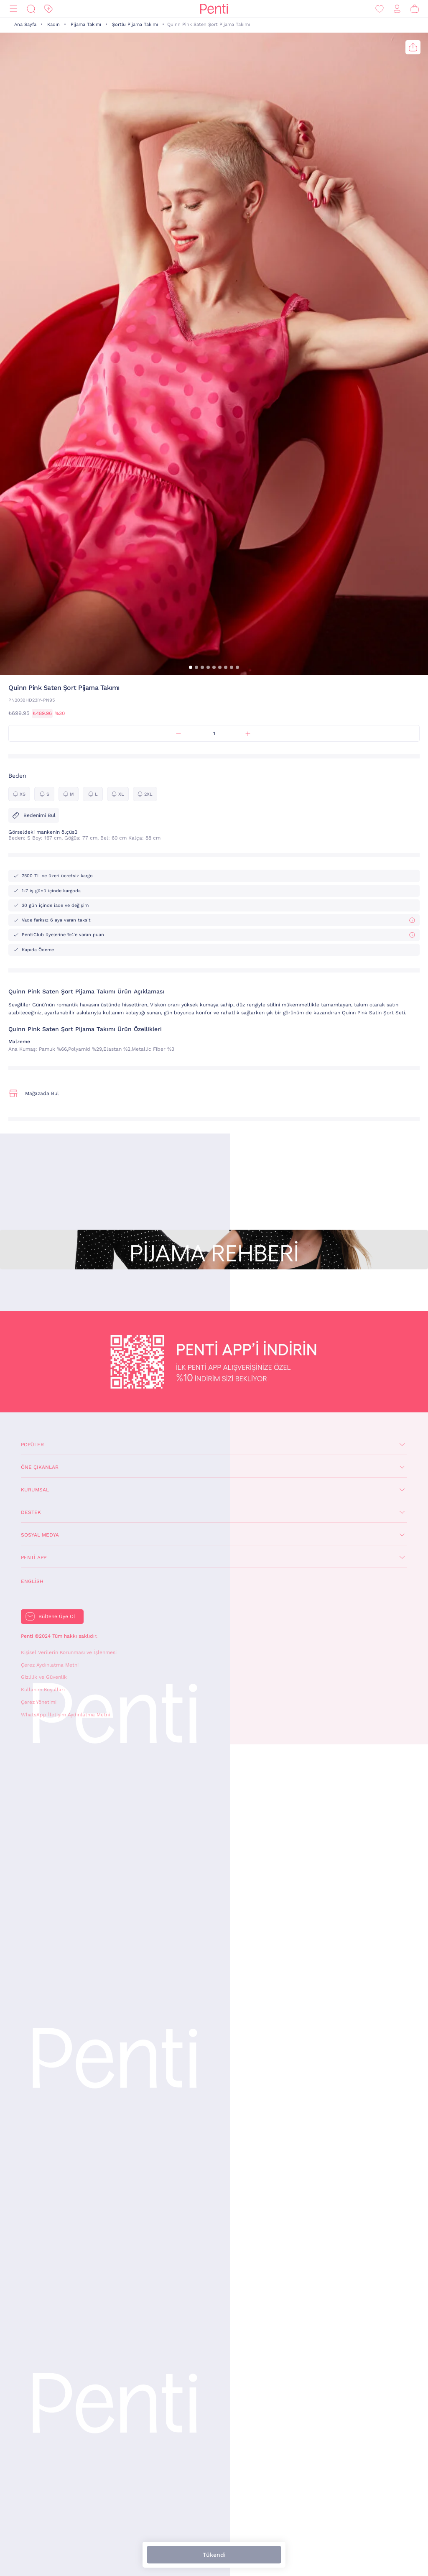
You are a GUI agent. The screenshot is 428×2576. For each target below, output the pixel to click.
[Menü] (13, 9)
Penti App (33, 1557)
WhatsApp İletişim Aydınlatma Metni (65, 1715)
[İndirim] (48, 9)
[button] (190, 667)
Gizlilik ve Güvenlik (44, 1677)
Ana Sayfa (25, 24)
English (32, 1581)
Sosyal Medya (40, 1535)
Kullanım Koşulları (43, 1690)
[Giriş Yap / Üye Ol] (397, 9)
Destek (31, 1512)
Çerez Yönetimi (38, 1702)
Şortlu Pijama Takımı (135, 24)
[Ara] (31, 9)
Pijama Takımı (86, 24)
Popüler (32, 1445)
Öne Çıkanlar (40, 1467)
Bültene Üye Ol (56, 1616)
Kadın (53, 24)
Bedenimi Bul (34, 815)
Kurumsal (35, 1490)
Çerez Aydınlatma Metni (50, 1665)
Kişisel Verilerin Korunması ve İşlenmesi (69, 1652)
